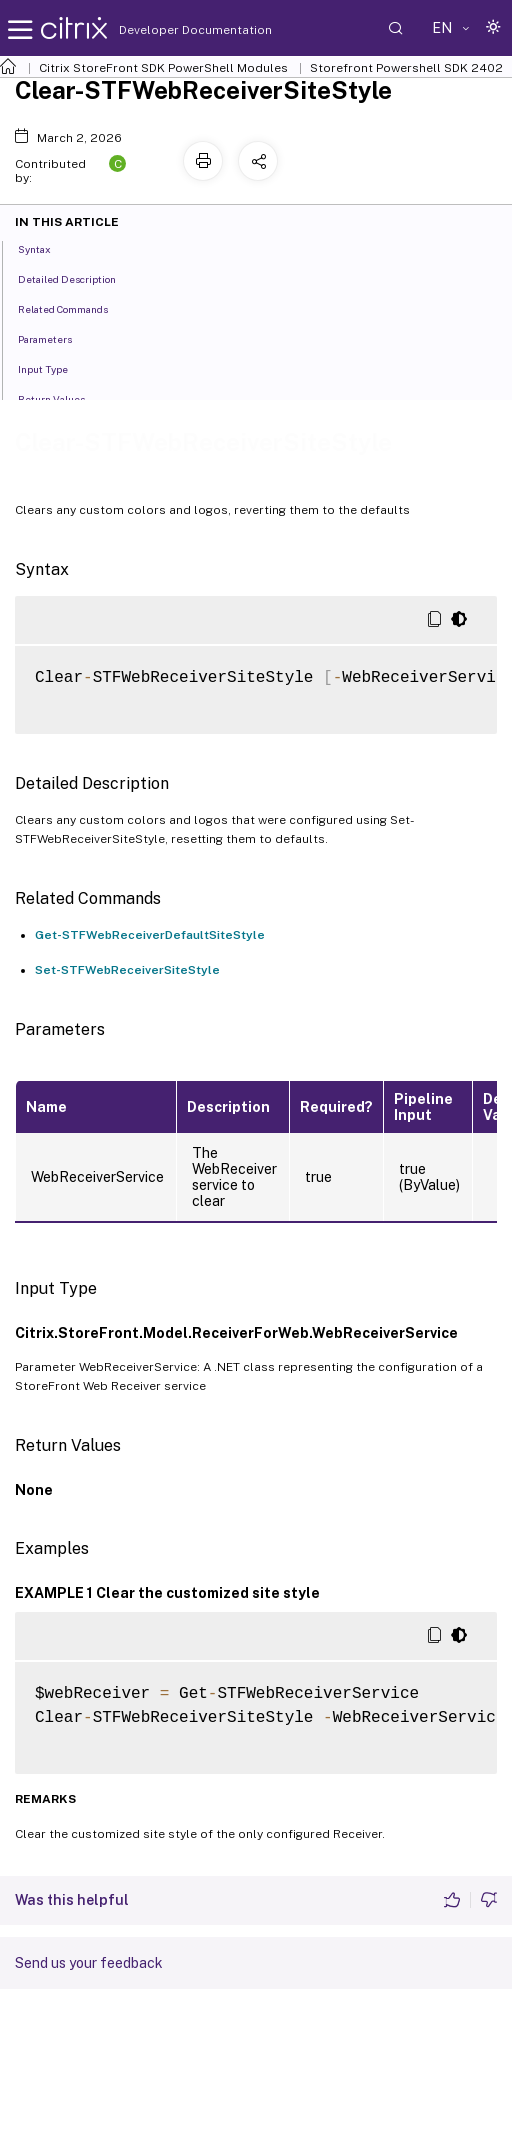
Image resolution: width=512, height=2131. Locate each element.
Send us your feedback (89, 1963)
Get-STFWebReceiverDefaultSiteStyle (150, 935)
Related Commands (74, 308)
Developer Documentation (164, 30)
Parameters (56, 338)
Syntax (45, 248)
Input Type (54, 368)
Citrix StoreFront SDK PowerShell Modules (163, 68)
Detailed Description (78, 278)
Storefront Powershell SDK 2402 (406, 68)
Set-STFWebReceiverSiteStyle (127, 970)
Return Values (62, 398)
